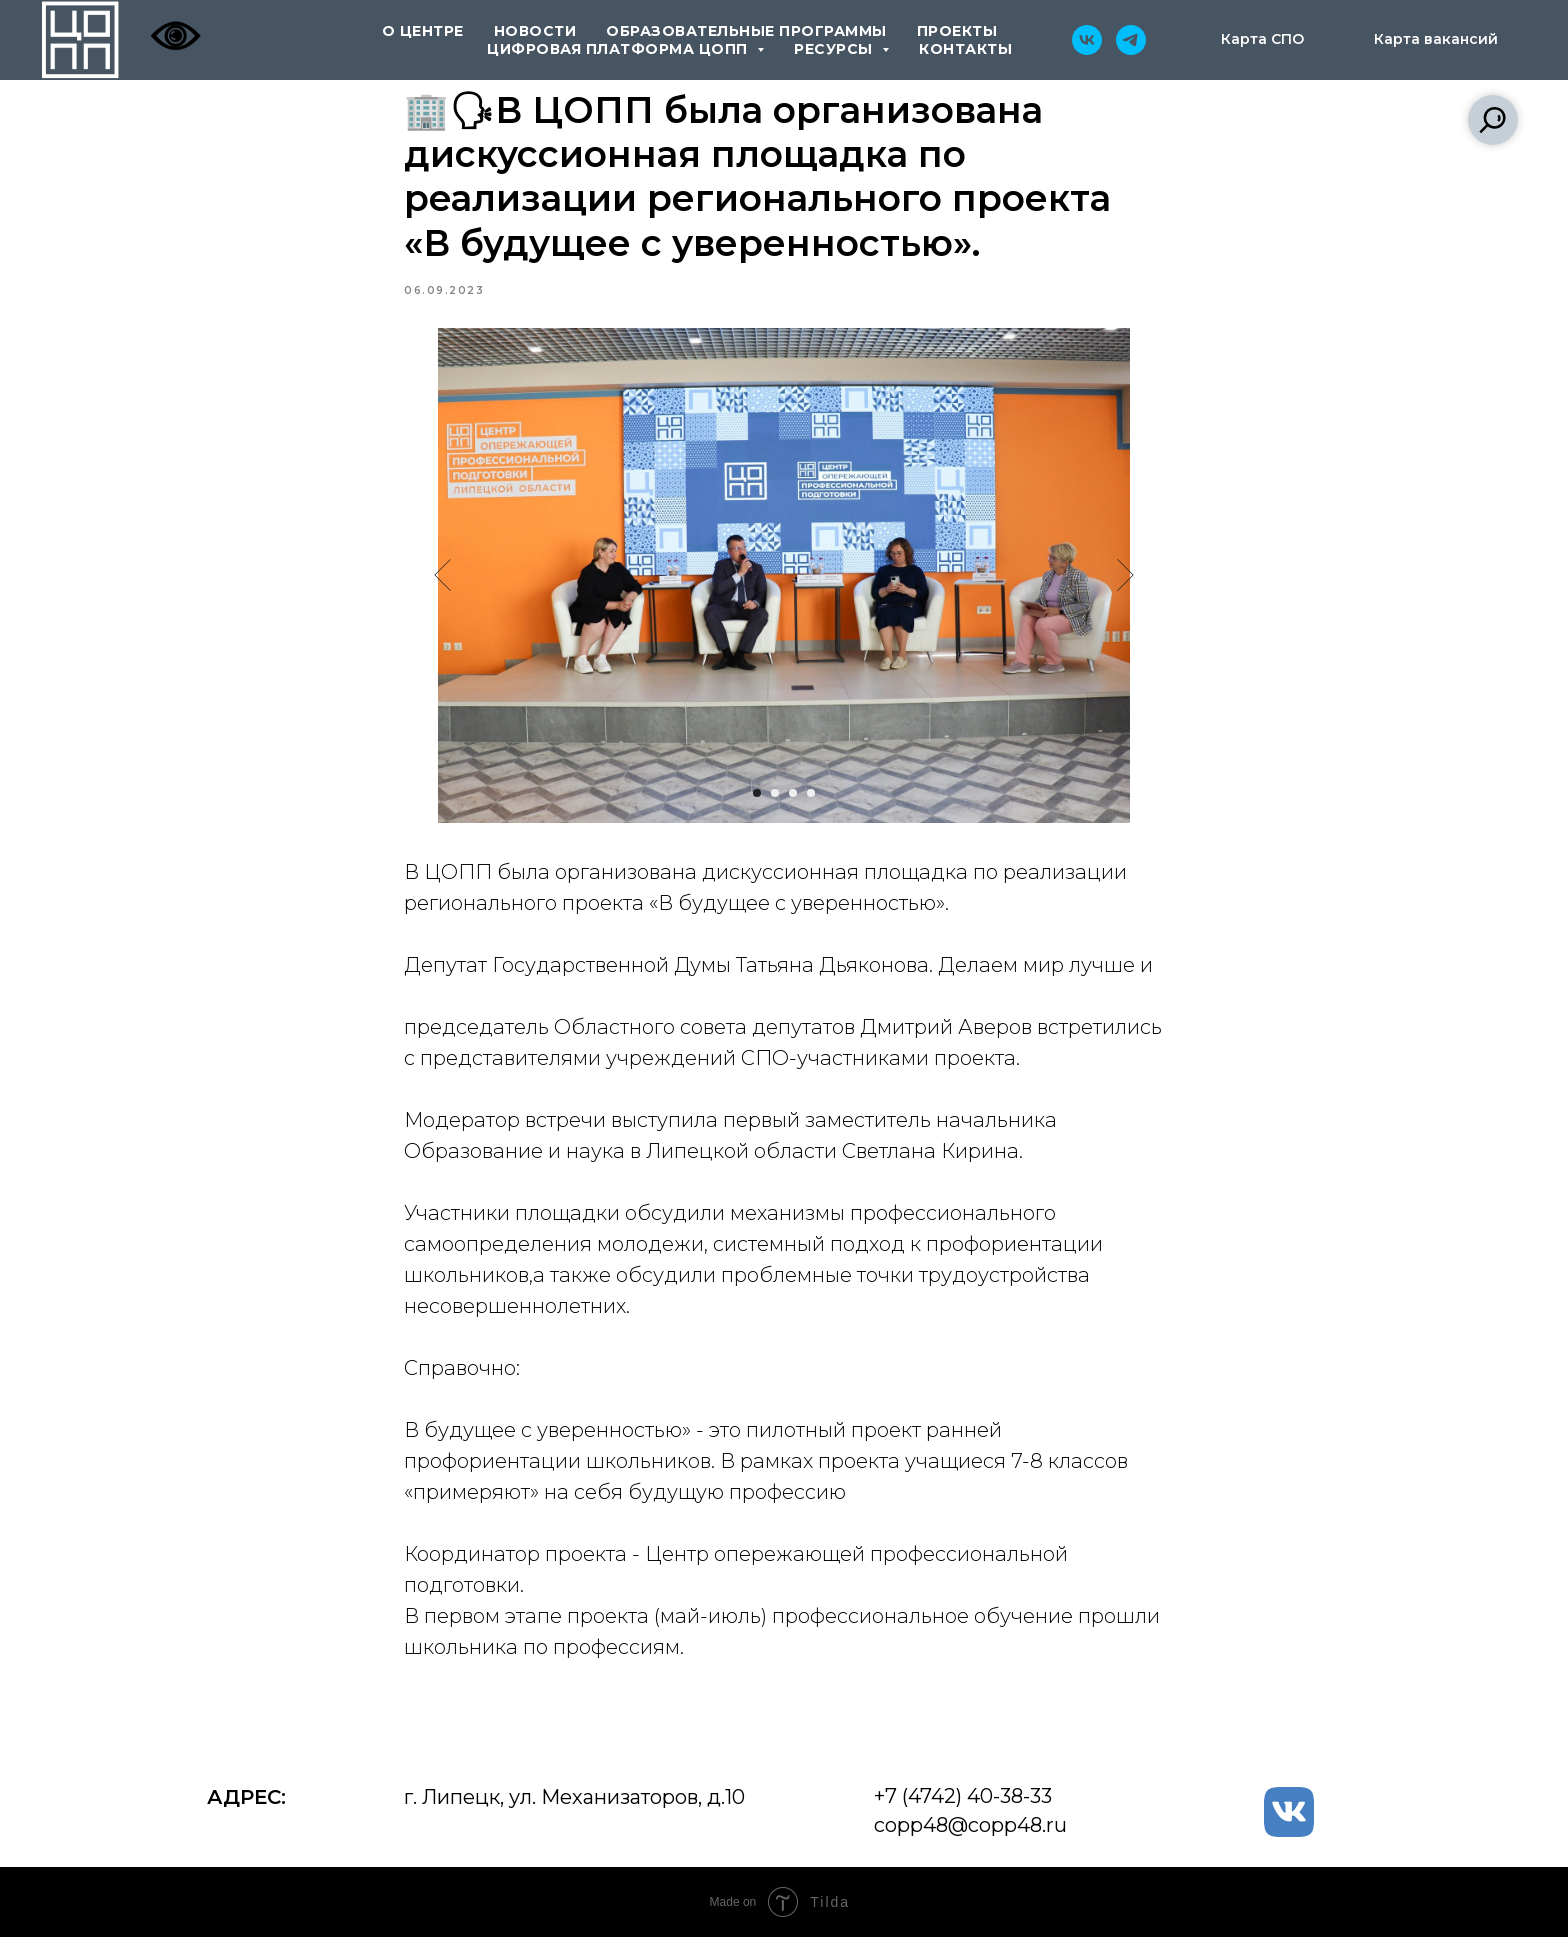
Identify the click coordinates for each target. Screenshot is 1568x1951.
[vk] (1087, 40)
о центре (423, 31)
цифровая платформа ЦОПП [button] (619, 49)
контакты (965, 49)
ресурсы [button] (835, 49)
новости (535, 31)
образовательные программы (746, 31)
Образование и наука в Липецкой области (620, 1158)
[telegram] (1131, 40)
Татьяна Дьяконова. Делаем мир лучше (935, 972)
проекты (957, 31)
